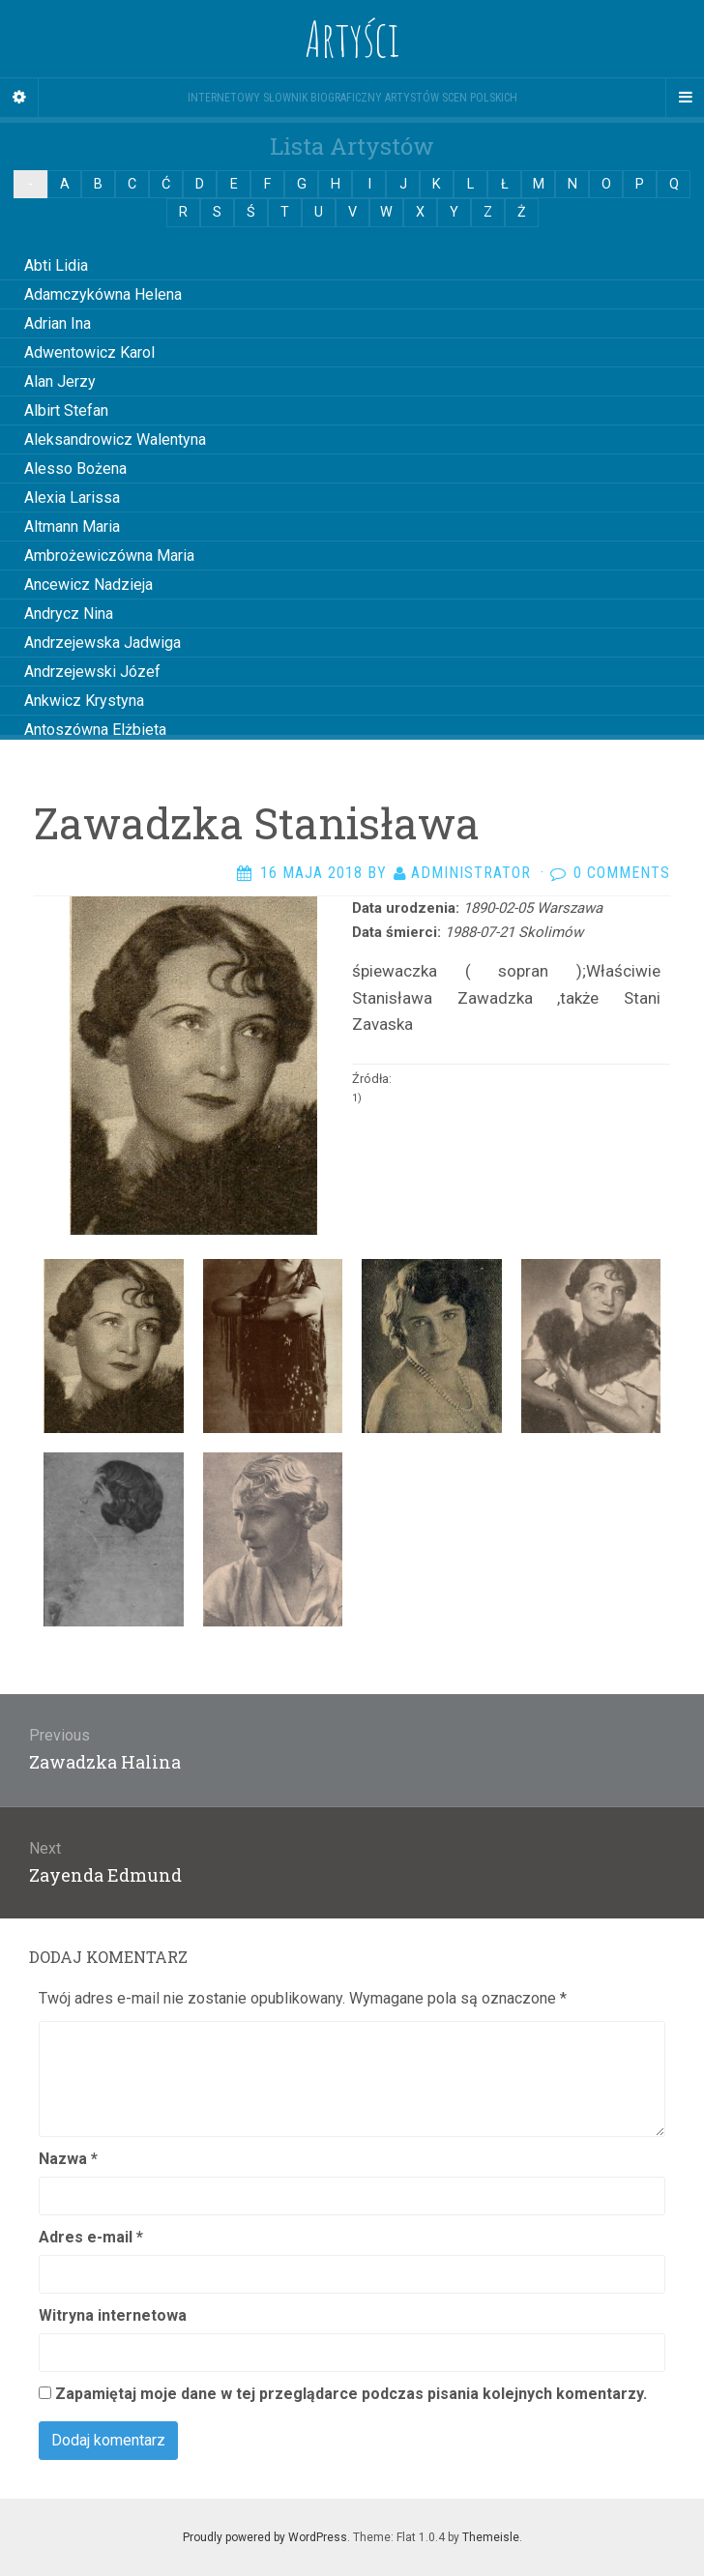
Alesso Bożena (75, 468)
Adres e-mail (91, 2237)
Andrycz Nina (68, 613)
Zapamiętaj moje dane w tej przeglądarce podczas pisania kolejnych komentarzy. (351, 2394)
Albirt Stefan (66, 410)
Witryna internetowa (113, 2315)
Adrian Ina (57, 323)
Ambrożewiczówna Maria (109, 555)
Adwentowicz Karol (89, 352)
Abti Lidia (56, 265)
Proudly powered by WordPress (265, 2537)
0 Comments (621, 873)
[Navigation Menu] (684, 97)
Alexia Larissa (72, 497)
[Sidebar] (19, 97)
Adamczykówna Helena (103, 294)
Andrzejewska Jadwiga (102, 642)
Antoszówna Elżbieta (95, 729)
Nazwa (68, 2159)
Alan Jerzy (60, 381)
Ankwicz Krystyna (84, 700)
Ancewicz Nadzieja (88, 584)
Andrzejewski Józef (92, 671)
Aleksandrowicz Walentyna (115, 439)
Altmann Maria (72, 526)
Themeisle (490, 2537)
